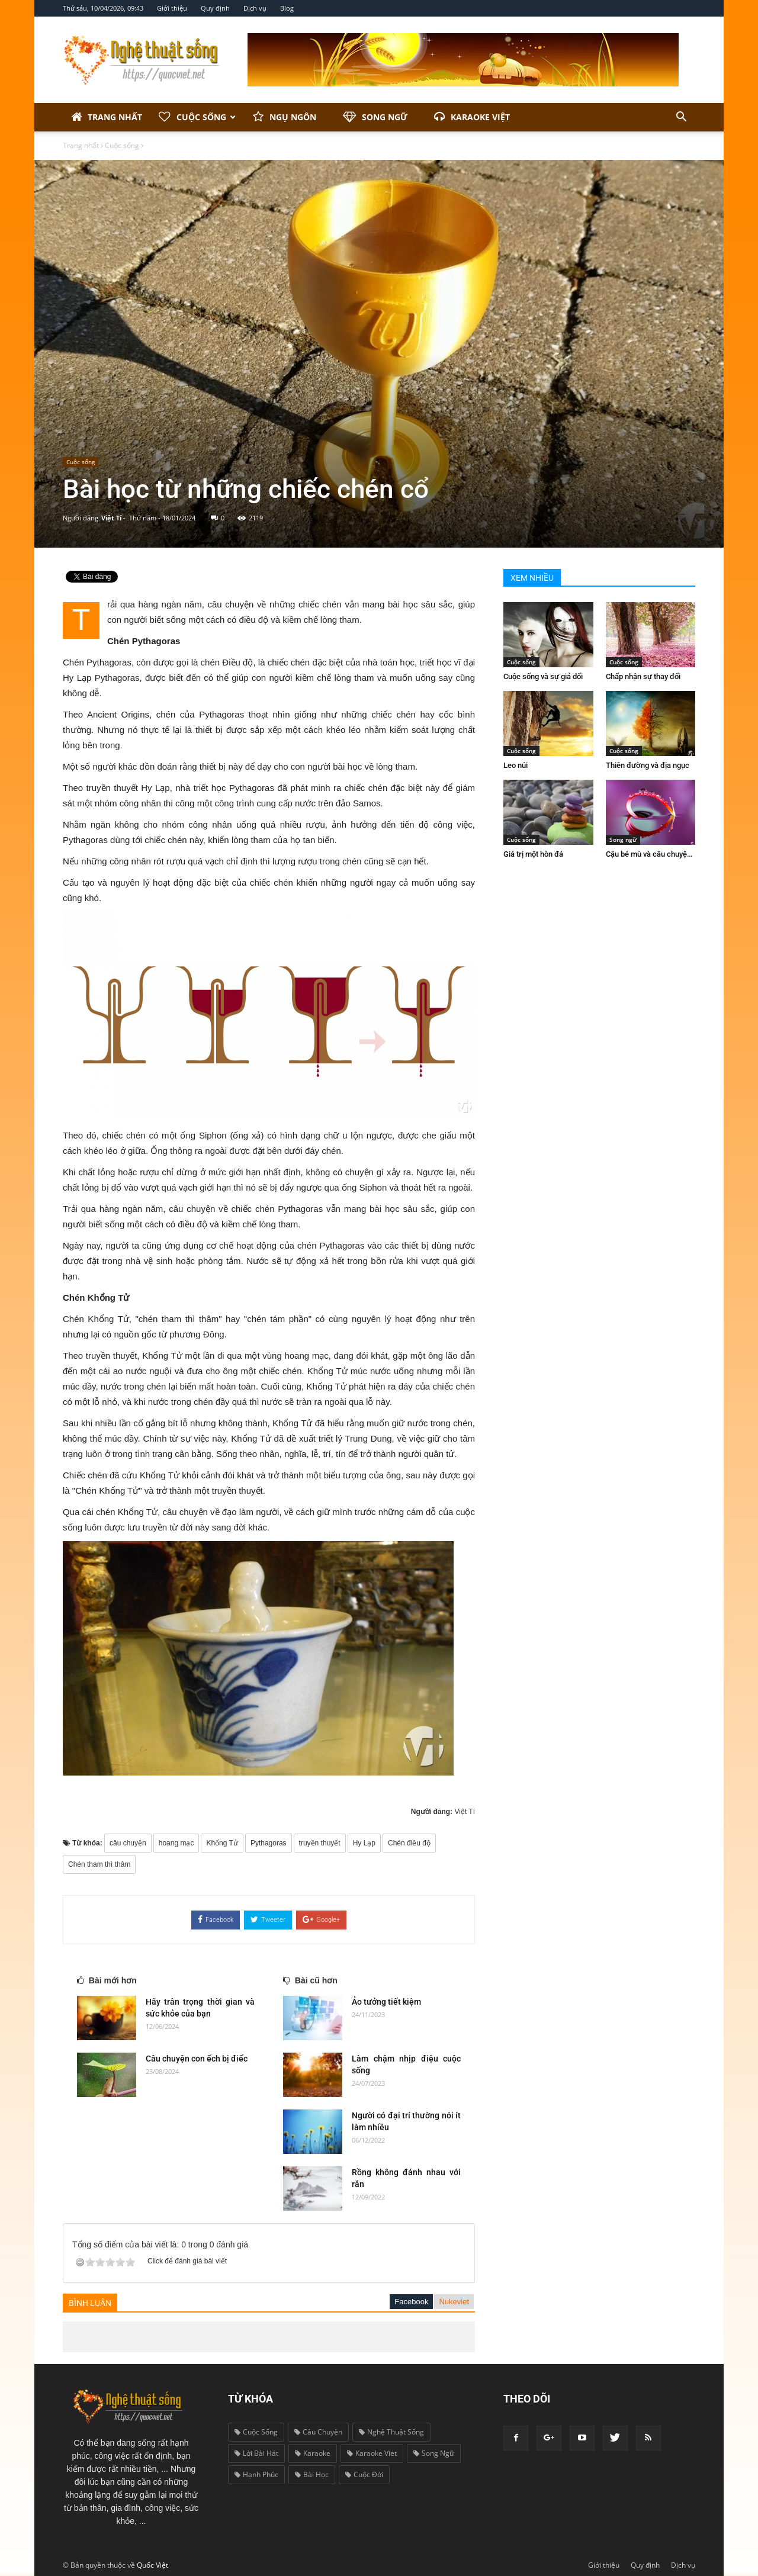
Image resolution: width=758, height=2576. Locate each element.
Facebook (215, 1919)
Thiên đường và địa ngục (647, 765)
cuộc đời (364, 2474)
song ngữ (433, 2453)
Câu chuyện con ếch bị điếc (197, 2058)
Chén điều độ (409, 1843)
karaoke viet (372, 2453)
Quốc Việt (152, 2565)
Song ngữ (375, 117)
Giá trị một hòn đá (533, 854)
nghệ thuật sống (391, 2432)
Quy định (215, 8)
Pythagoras (268, 1843)
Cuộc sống (197, 117)
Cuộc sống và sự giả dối (543, 676)
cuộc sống (256, 2432)
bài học (312, 2474)
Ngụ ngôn (284, 117)
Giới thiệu (172, 8)
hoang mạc (176, 1843)
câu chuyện (128, 1843)
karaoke (312, 2453)
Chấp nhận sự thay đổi (643, 676)
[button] (681, 117)
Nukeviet (454, 2301)
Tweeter (267, 1919)
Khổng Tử (221, 1843)
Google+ (321, 1919)
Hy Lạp (364, 1843)
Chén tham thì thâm (99, 1864)
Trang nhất (106, 117)
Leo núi (515, 765)
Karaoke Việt (472, 117)
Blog (287, 8)
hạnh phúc (256, 2474)
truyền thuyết (320, 1843)
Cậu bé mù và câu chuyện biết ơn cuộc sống (679, 854)
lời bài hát (256, 2453)
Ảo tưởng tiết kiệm (386, 2001)
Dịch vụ (254, 8)
